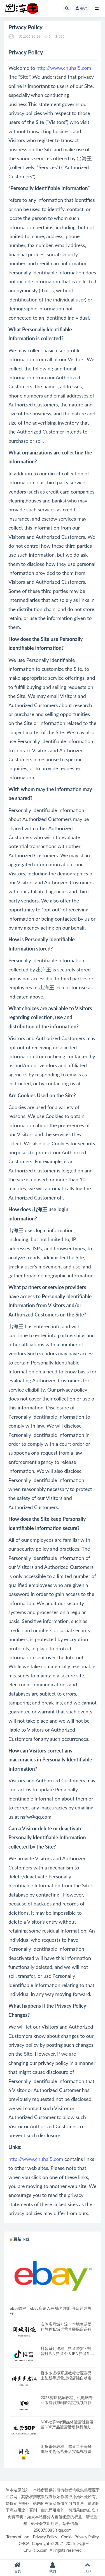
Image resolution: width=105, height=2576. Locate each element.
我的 (52, 2567)
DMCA (23, 2543)
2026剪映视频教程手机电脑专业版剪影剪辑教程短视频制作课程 (67, 2402)
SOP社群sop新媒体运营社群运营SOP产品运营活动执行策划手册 (67, 2426)
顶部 (87, 2567)
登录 (82, 8)
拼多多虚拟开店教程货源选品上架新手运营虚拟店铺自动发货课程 (66, 2378)
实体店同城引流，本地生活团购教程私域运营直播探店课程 (66, 2326)
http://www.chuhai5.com (63, 68)
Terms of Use (17, 2536)
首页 (17, 2567)
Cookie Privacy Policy (80, 2536)
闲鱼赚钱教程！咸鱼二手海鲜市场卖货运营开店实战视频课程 (66, 2451)
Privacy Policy (45, 2536)
